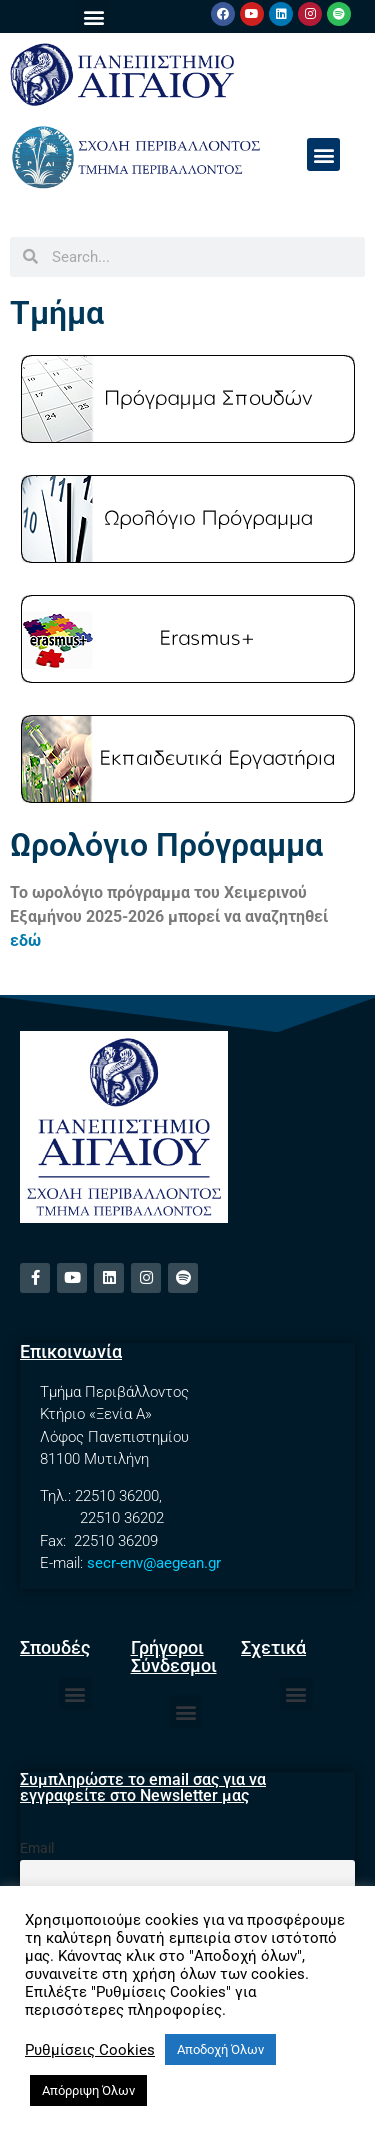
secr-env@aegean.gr (154, 1563)
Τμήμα (57, 313)
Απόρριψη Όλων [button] (88, 2090)
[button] (93, 16)
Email (37, 1848)
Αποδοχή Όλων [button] (220, 2049)
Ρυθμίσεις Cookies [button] (90, 2050)
